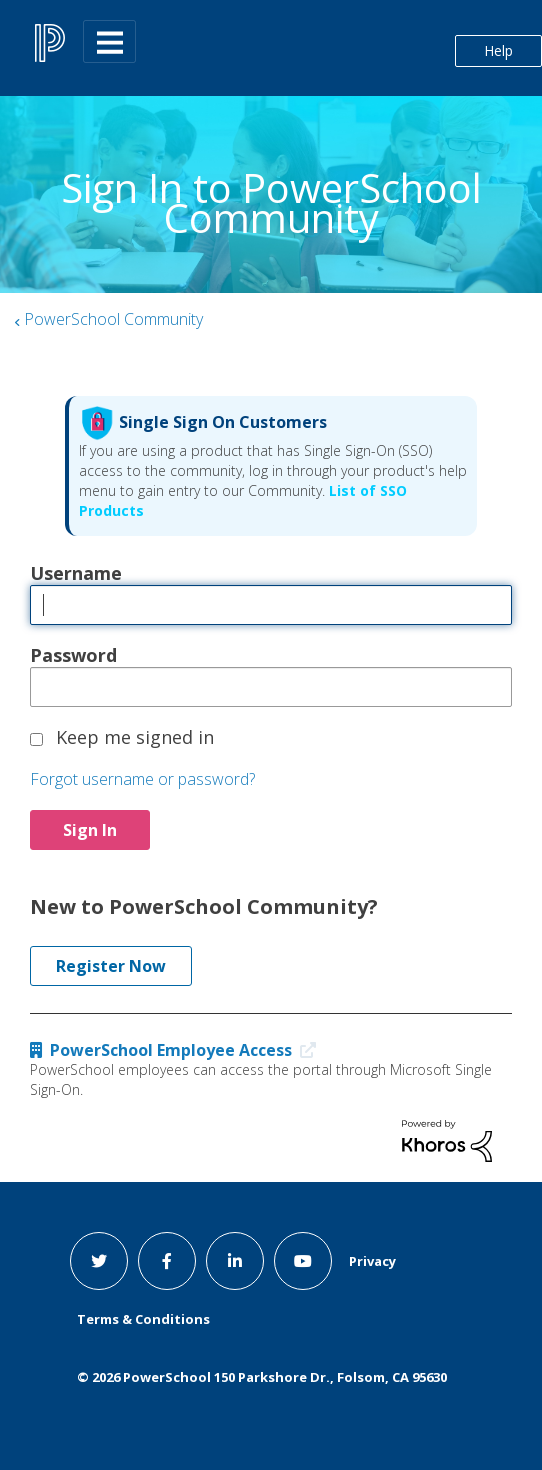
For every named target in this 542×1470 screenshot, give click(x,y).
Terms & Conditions (143, 1319)
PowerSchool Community (113, 319)
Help (498, 50)
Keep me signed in (135, 737)
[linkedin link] (235, 1261)
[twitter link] (99, 1261)
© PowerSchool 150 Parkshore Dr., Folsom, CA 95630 (262, 1377)
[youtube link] (303, 1261)
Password (73, 655)
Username (76, 573)
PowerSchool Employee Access (177, 1050)
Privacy (372, 1261)
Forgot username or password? (142, 779)
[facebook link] (167, 1261)
